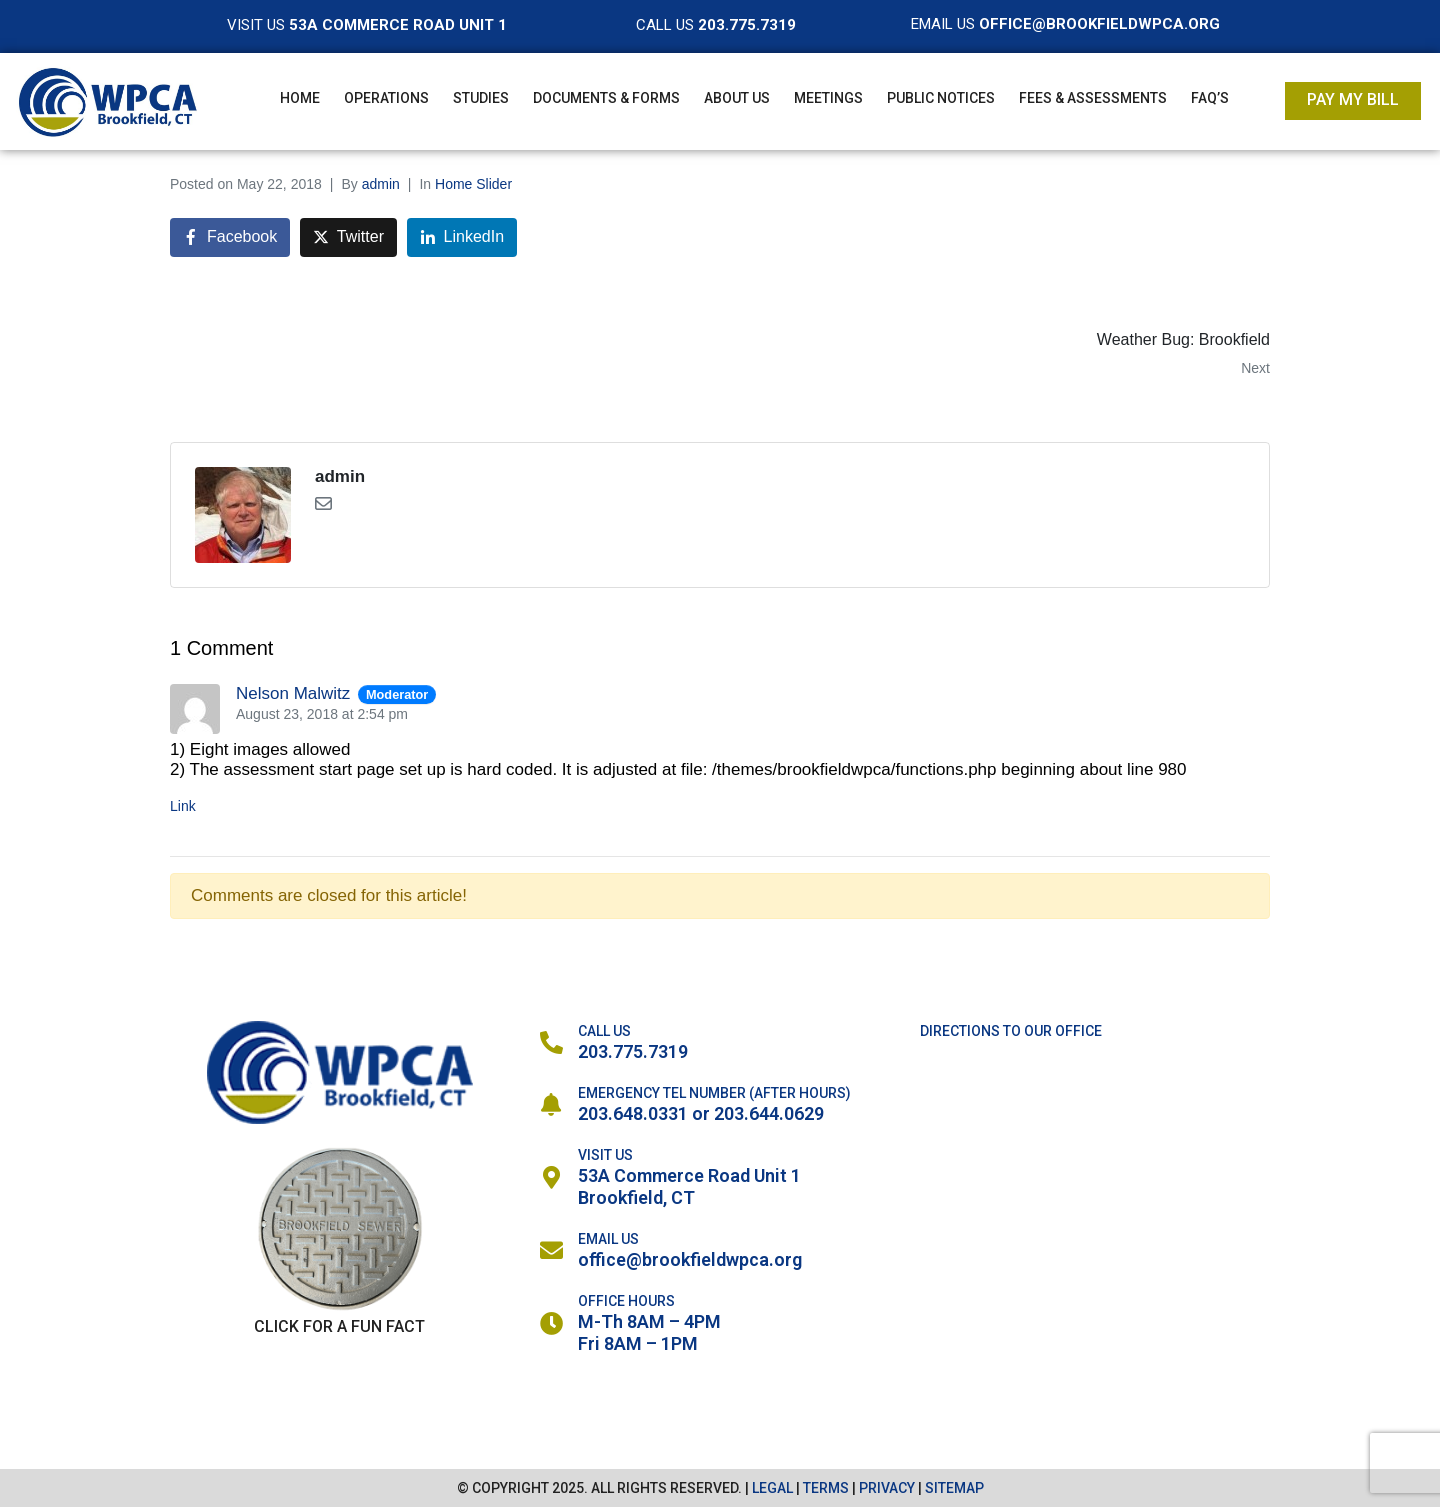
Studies (481, 98)
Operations (386, 98)
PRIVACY (887, 1488)
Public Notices (941, 98)
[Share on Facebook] (230, 237)
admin (381, 184)
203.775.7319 (633, 1051)
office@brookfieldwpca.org (690, 1259)
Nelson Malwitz (293, 693)
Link (183, 806)
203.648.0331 (633, 1113)
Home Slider (473, 184)
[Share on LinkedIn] (462, 237)
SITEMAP (954, 1488)
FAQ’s (1210, 98)
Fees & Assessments (1093, 98)
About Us (737, 98)
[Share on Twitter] (348, 237)
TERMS (826, 1488)
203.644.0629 (769, 1113)
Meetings (828, 98)
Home (300, 98)
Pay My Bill (1353, 99)
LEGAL (772, 1488)
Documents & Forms (606, 98)
